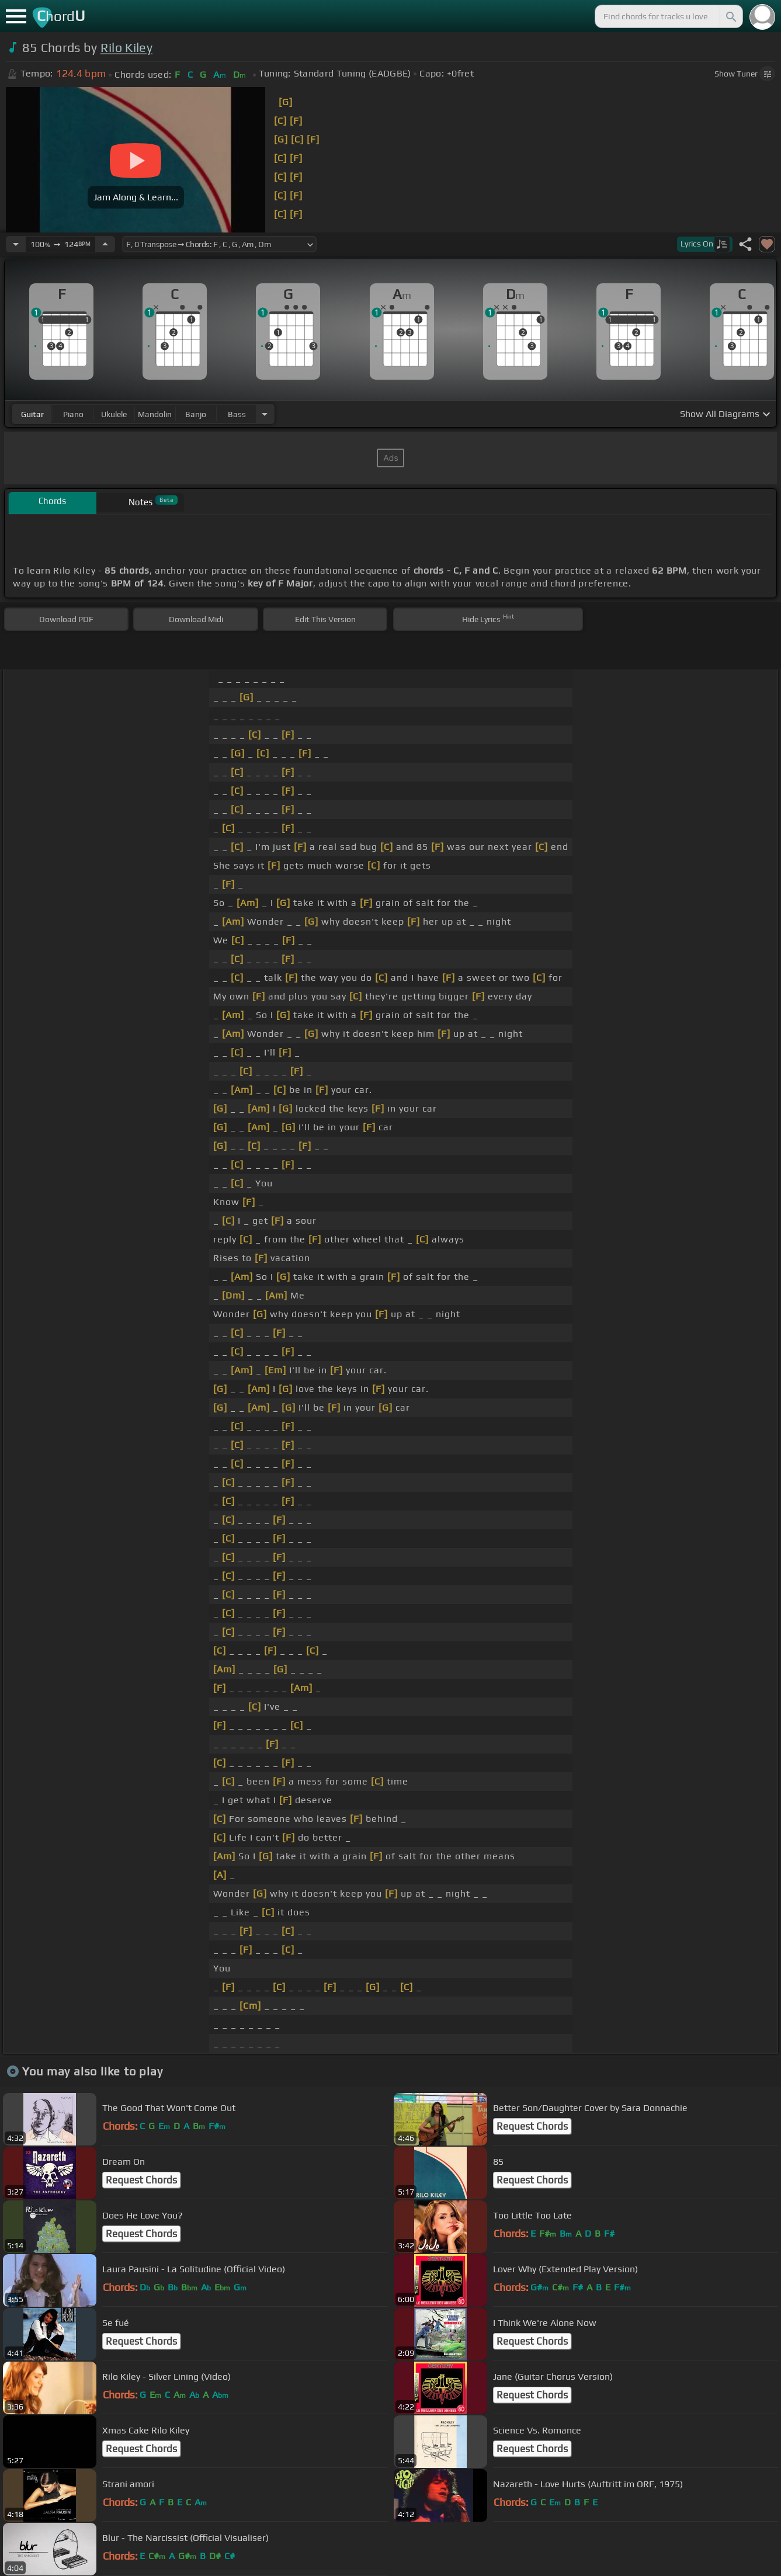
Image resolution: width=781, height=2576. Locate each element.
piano (73, 414)
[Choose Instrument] (264, 414)
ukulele (114, 414)
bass (237, 414)
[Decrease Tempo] (16, 244)
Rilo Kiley (126, 47)
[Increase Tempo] (105, 244)
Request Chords (532, 2126)
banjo (195, 414)
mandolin (155, 414)
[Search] (730, 16)
